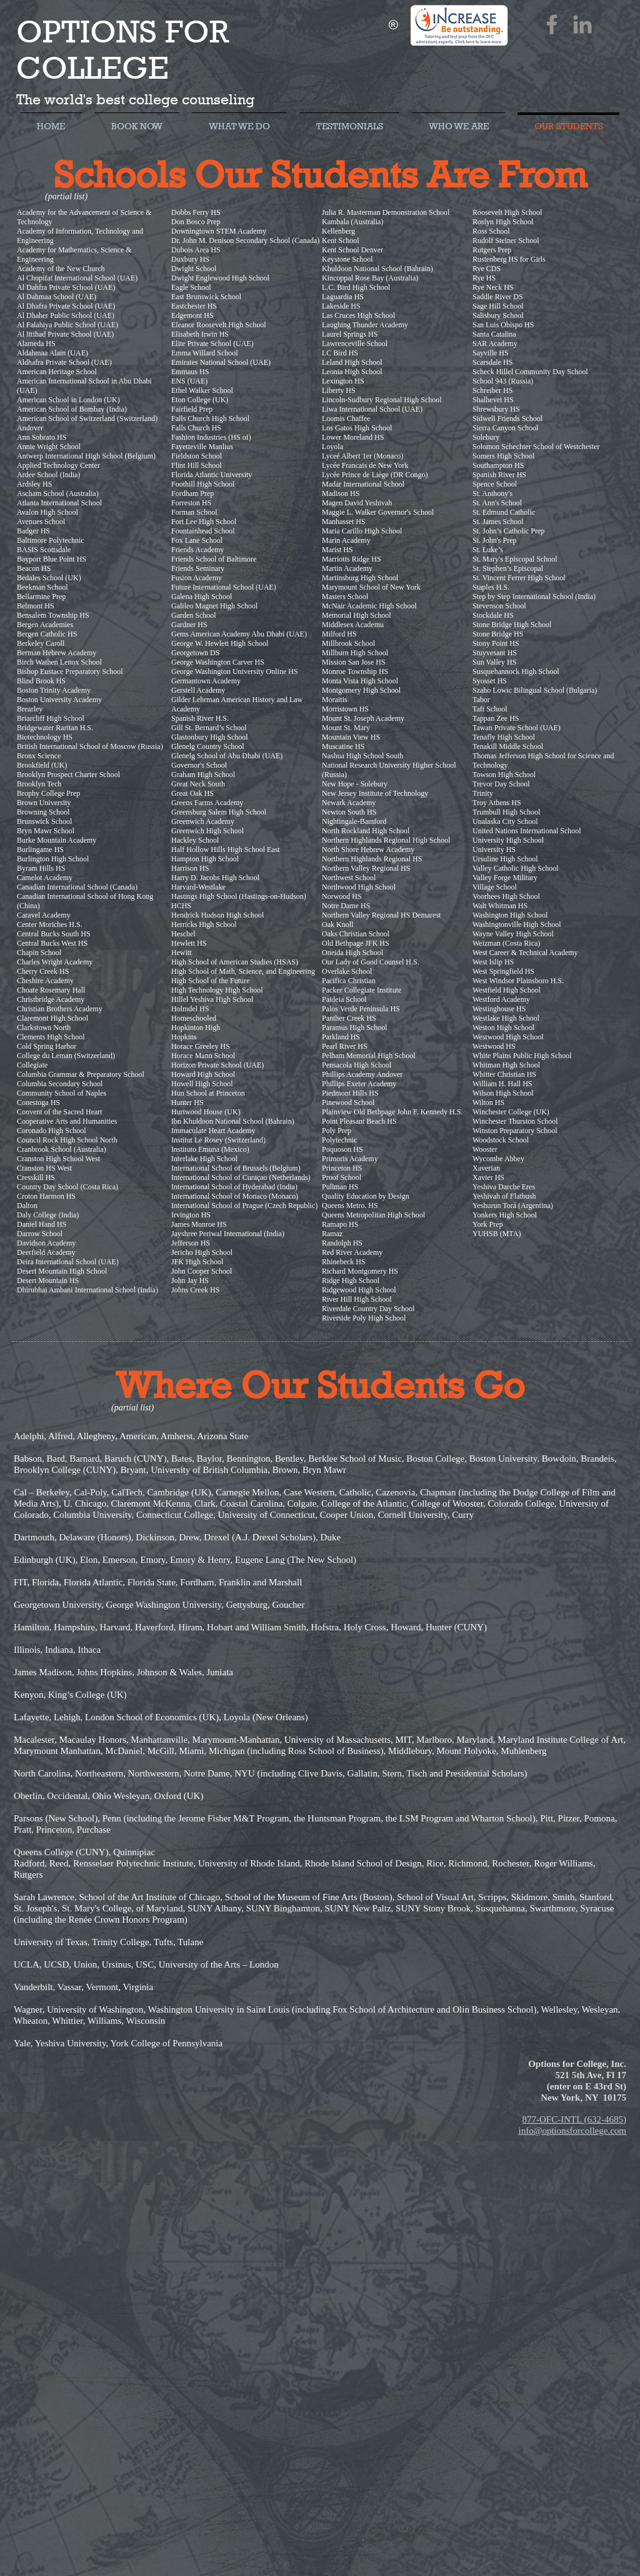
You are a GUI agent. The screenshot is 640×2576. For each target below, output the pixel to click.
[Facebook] (552, 24)
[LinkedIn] (582, 24)
